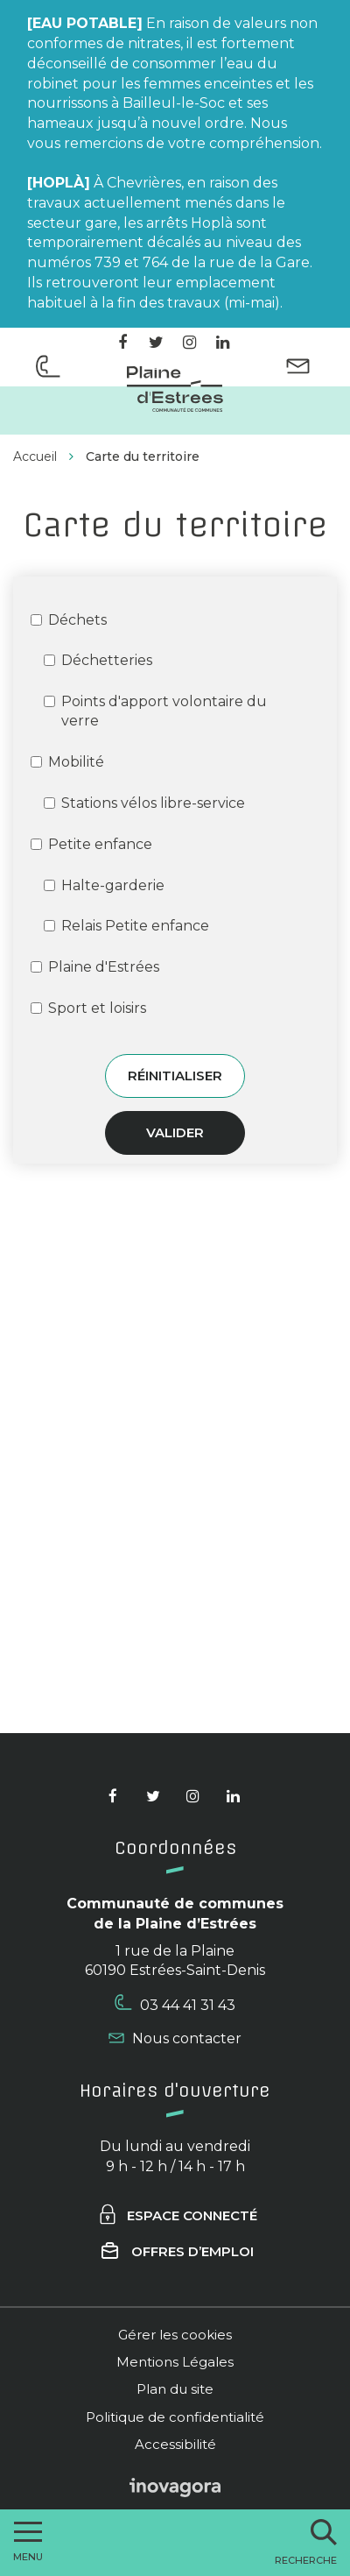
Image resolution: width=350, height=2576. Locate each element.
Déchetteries (98, 660)
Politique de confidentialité (175, 2417)
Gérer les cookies (175, 2334)
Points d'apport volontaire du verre (155, 711)
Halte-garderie (104, 885)
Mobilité (67, 762)
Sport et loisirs (88, 1008)
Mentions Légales (175, 2361)
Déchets (69, 620)
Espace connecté (177, 2215)
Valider (175, 1132)
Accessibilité (175, 2444)
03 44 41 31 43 (175, 2003)
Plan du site (175, 2389)
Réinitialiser (175, 1075)
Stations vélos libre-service (144, 803)
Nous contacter (175, 2038)
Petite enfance (91, 844)
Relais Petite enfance (126, 925)
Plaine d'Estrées (95, 967)
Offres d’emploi (178, 2251)
